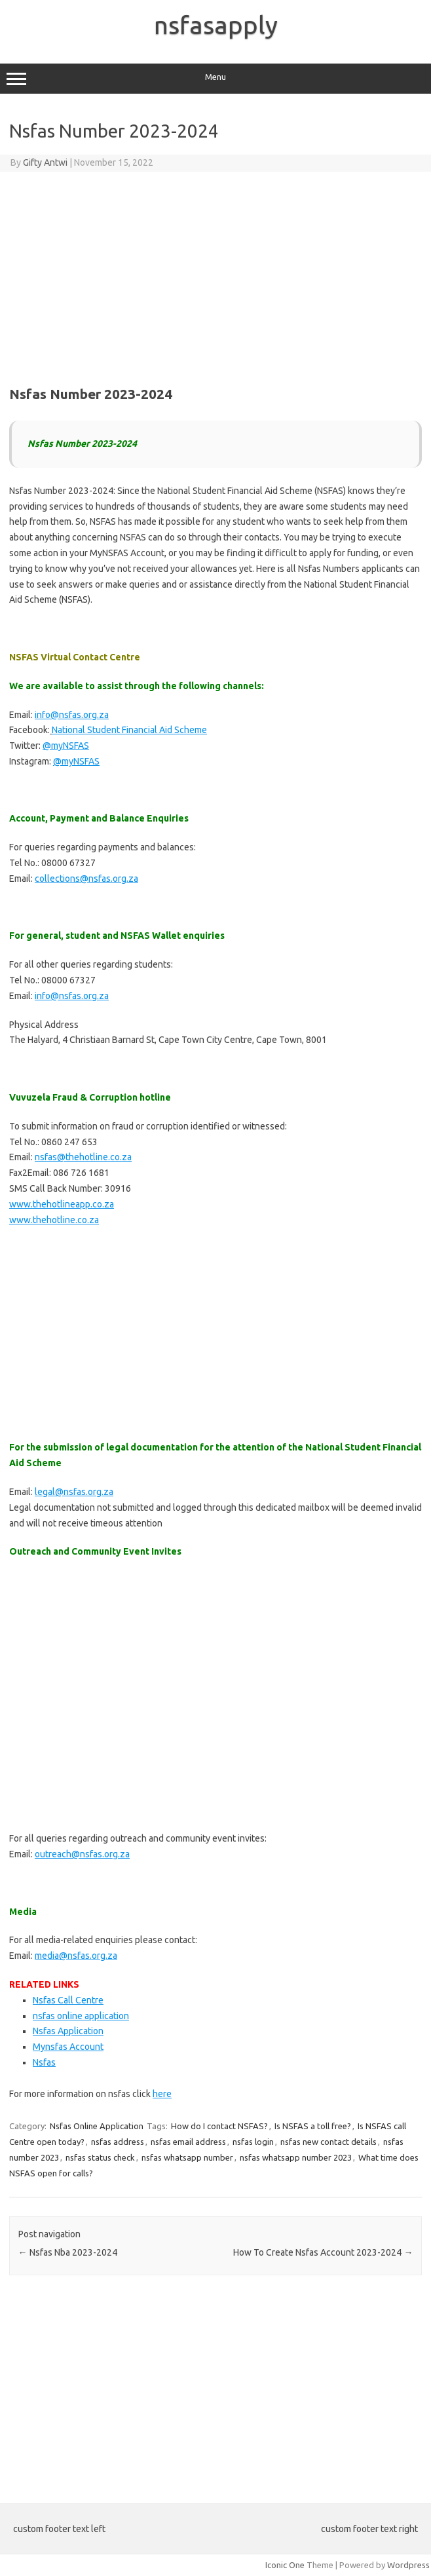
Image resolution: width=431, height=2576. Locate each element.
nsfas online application (81, 2016)
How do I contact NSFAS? (219, 2126)
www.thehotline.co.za (54, 1220)
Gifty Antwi (45, 162)
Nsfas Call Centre (68, 2000)
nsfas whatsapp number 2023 (296, 2157)
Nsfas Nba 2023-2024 (67, 2252)
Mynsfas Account (68, 2046)
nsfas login (253, 2141)
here (162, 2094)
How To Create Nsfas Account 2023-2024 (323, 2252)
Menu (215, 78)
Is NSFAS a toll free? (312, 2126)
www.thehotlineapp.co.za (61, 1204)
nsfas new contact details (328, 2141)
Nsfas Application (68, 2031)
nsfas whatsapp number (187, 2157)
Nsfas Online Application (96, 2126)
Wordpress (408, 2564)
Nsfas (44, 2062)
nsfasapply (216, 25)
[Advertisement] (215, 276)
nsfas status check (100, 2157)
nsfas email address (188, 2141)
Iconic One (285, 2564)
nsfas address (117, 2141)
